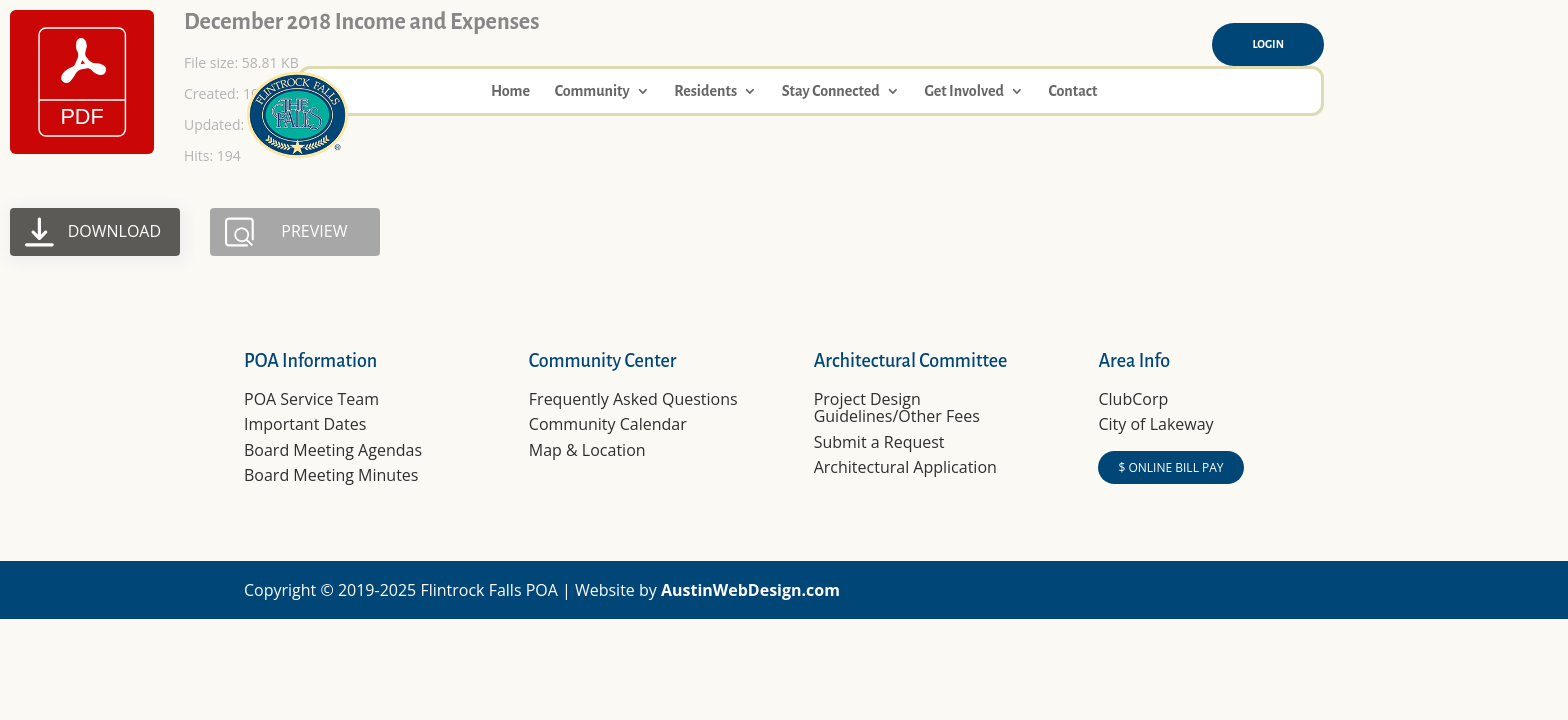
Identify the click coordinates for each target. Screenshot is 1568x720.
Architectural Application (905, 467)
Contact (1072, 91)
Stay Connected (831, 91)
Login (1268, 44)
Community (592, 91)
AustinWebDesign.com (750, 590)
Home (510, 91)
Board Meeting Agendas (333, 450)
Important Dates (305, 424)
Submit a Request (879, 442)
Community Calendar (608, 424)
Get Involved (963, 91)
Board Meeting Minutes (331, 475)
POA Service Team (311, 399)
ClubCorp (1133, 399)
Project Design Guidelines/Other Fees (897, 408)
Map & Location (587, 450)
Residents (705, 91)
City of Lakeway (1155, 424)
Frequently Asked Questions (633, 399)
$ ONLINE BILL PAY (1170, 467)
